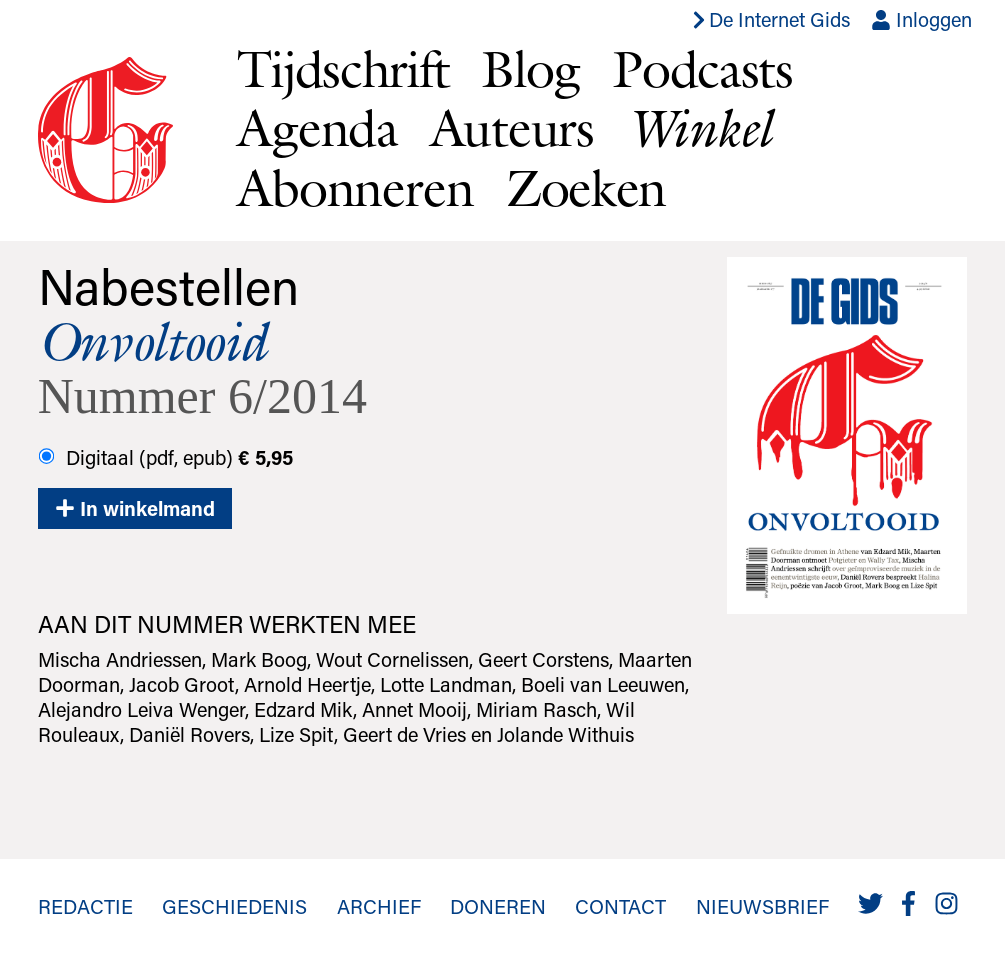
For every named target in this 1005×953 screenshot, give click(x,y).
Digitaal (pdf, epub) (165, 457)
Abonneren (355, 187)
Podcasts (702, 68)
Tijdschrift (343, 68)
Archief (379, 906)
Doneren (498, 906)
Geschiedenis (234, 906)
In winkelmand (135, 508)
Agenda (317, 127)
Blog (530, 68)
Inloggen (921, 19)
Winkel (698, 127)
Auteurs (512, 127)
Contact (620, 906)
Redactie (85, 906)
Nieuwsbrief (762, 906)
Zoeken (586, 187)
